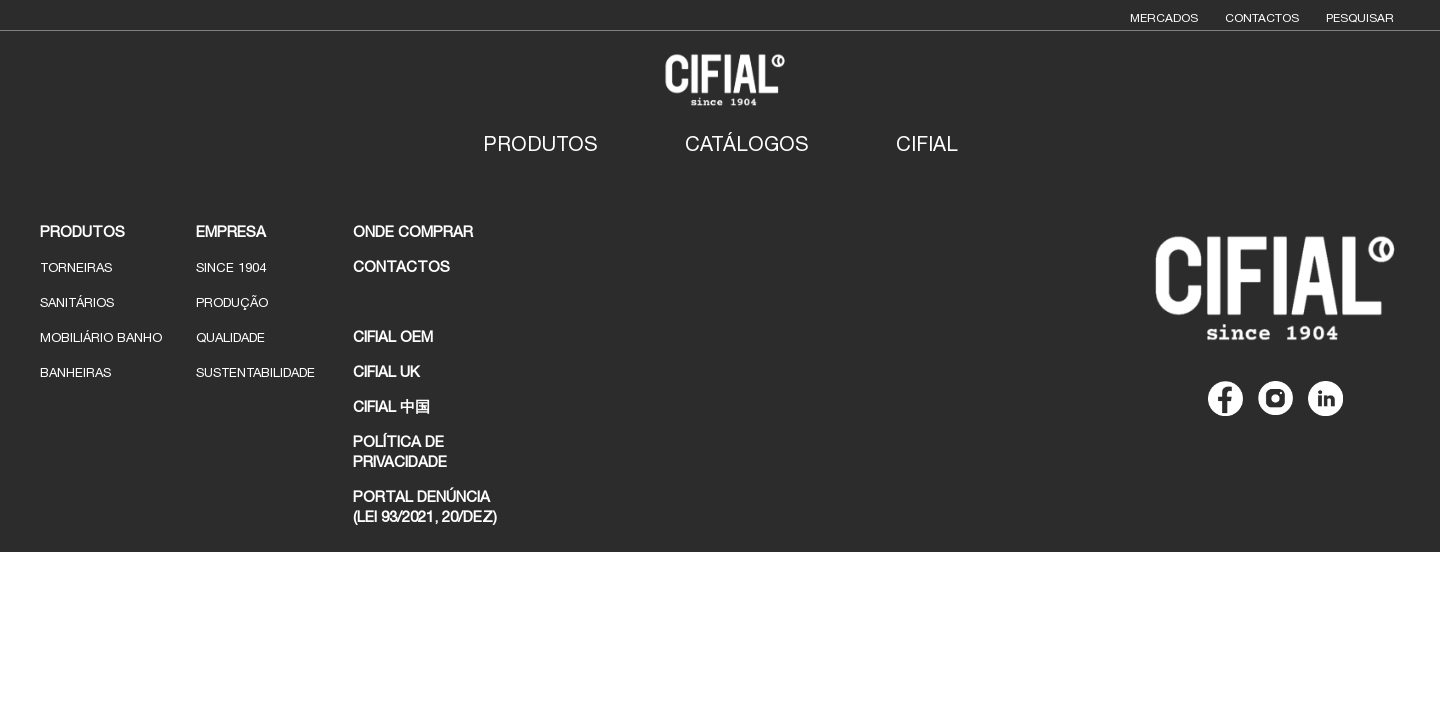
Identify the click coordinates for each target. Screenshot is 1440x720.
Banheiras (75, 372)
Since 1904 (231, 267)
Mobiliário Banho (101, 337)
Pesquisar (1360, 18)
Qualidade (230, 337)
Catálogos (747, 143)
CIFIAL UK (386, 371)
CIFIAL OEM (393, 336)
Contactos (1262, 18)
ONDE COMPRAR (413, 231)
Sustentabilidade (255, 372)
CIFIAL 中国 (391, 406)
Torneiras (76, 267)
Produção (232, 302)
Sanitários (77, 302)
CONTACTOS (401, 266)
